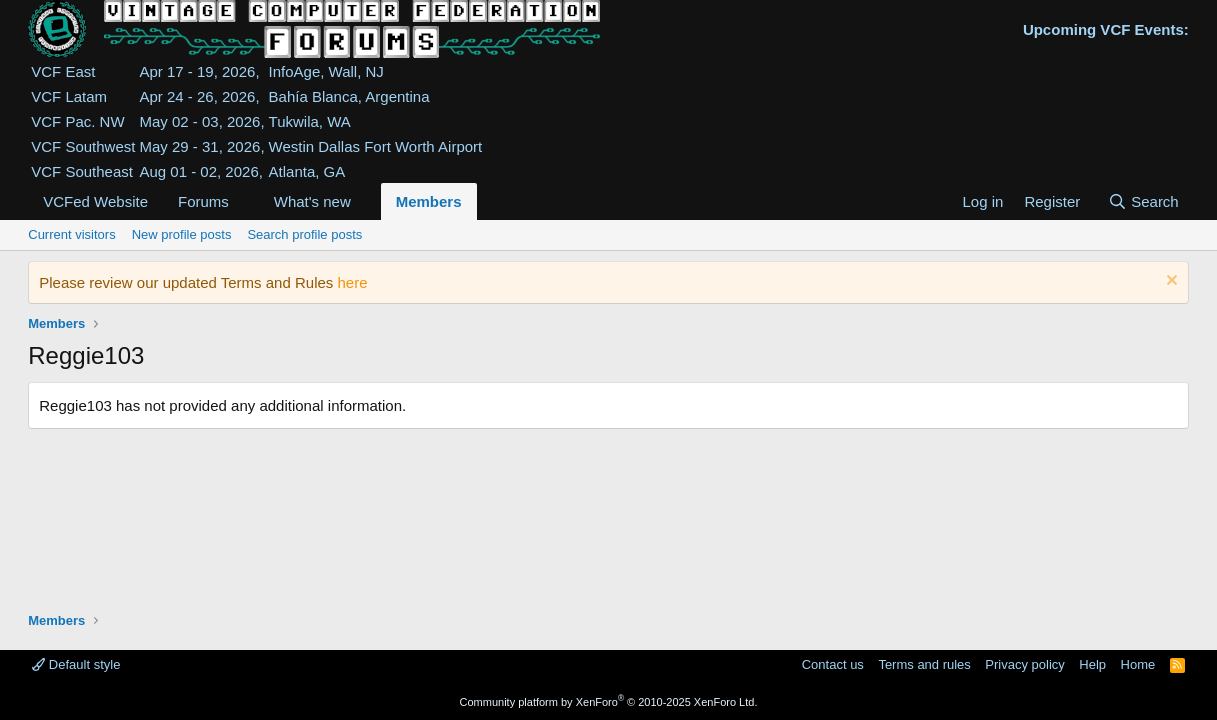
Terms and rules (924, 664)
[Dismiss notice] (1169, 282)
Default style (76, 664)
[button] (245, 201)
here (352, 282)
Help (1092, 664)
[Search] (1143, 201)
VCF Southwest (83, 146)
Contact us (833, 664)
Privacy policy (1024, 664)
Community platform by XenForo (609, 702)
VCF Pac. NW (77, 121)
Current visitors (71, 234)
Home (1138, 664)
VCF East (63, 71)
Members (429, 201)
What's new (312, 201)
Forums (203, 201)
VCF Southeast (82, 171)
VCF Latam (69, 96)
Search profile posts (304, 234)
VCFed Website (95, 201)
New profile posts (182, 234)
